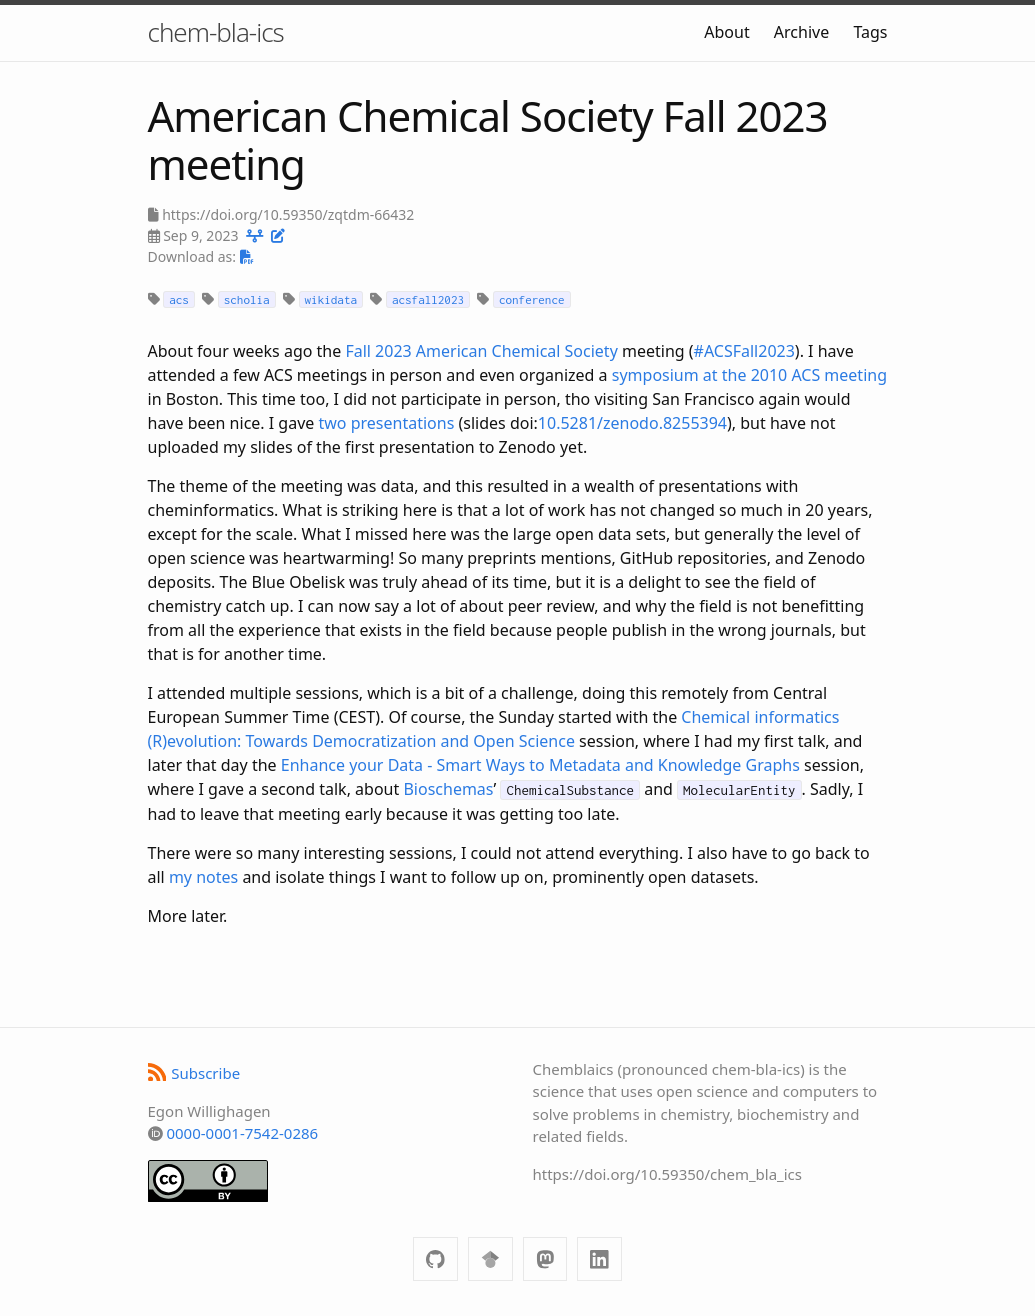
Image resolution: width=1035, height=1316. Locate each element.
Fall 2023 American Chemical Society (481, 351)
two (333, 423)
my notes (203, 877)
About (726, 32)
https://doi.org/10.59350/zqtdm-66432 (288, 214)
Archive (801, 32)
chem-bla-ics (216, 32)
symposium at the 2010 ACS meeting (749, 375)
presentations (403, 423)
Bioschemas (448, 789)
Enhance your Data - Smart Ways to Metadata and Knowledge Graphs (540, 765)
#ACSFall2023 (744, 351)
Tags (870, 32)
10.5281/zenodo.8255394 (632, 423)
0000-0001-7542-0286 (242, 1133)
